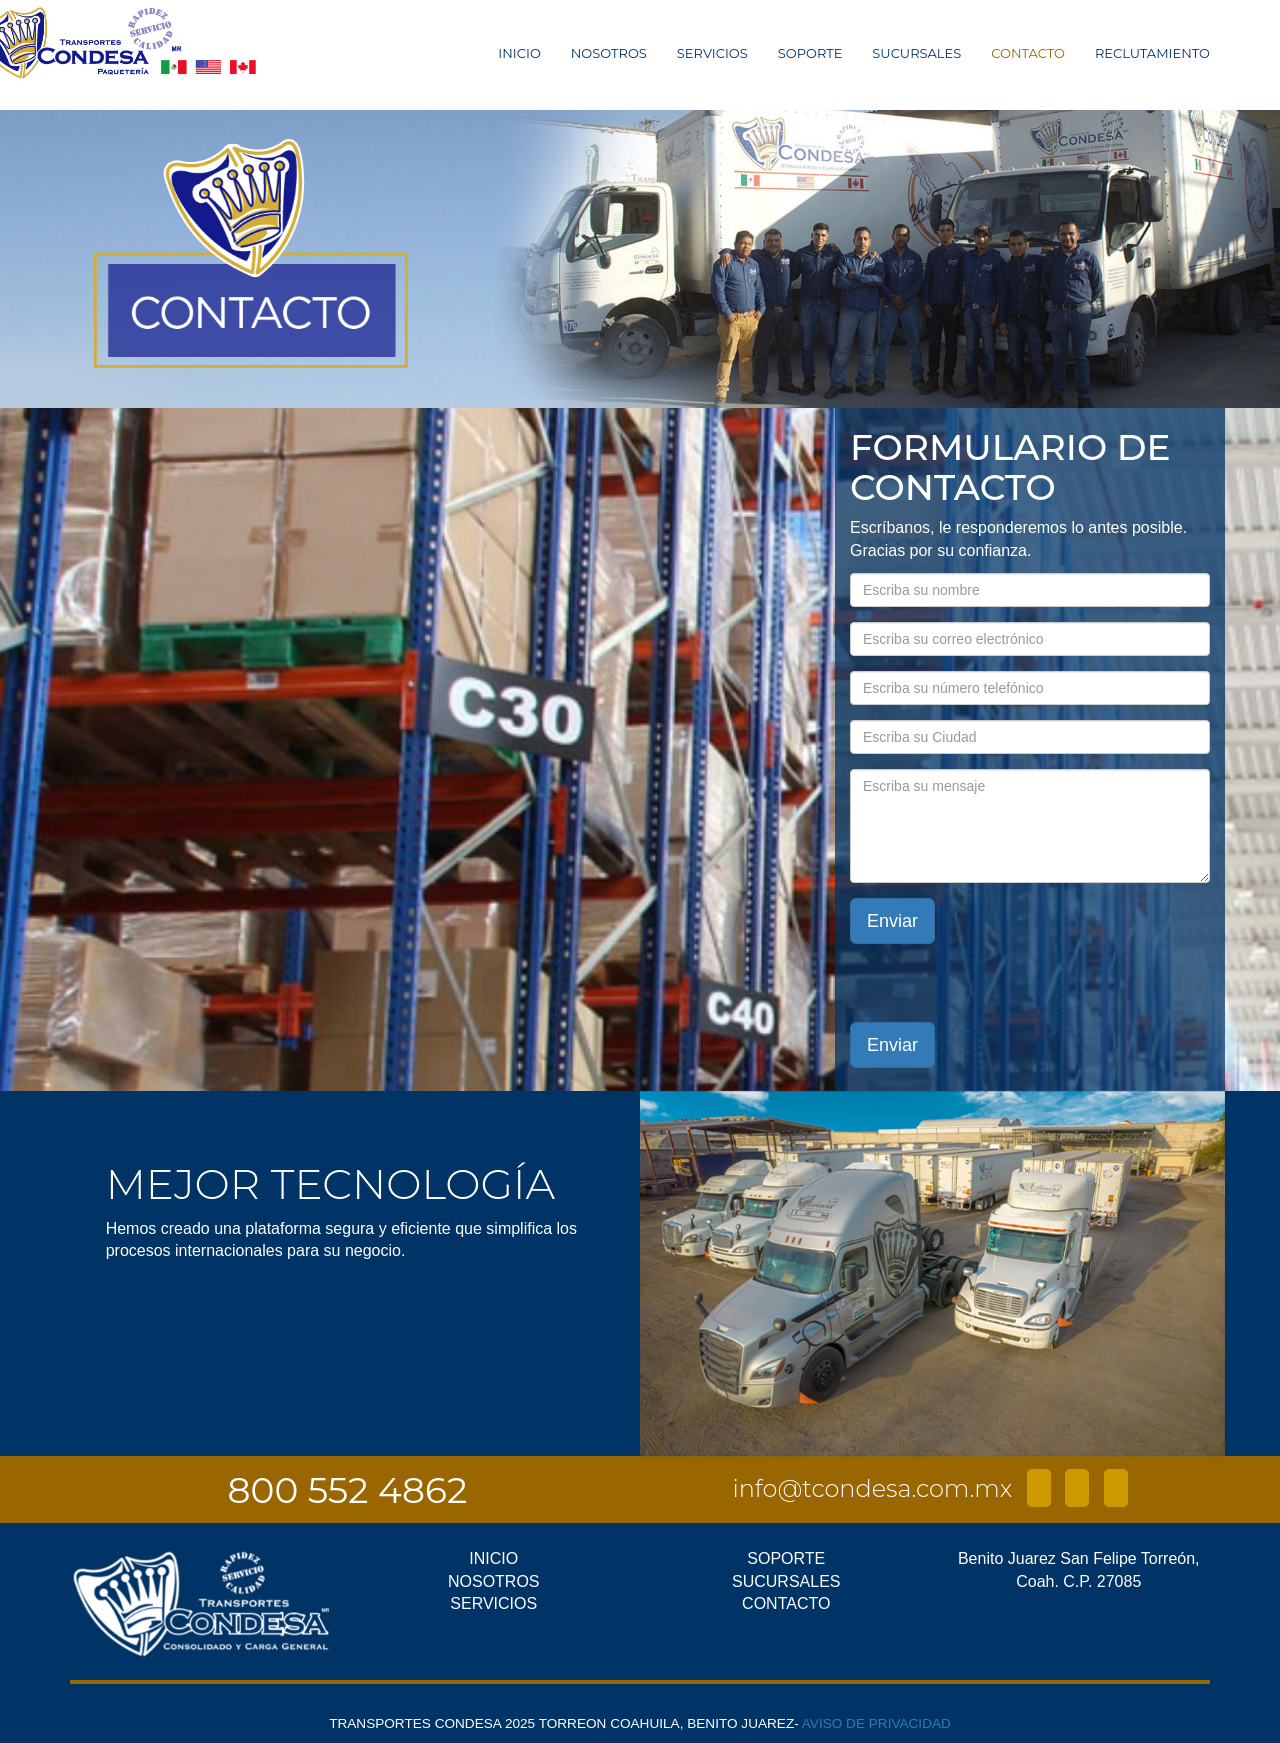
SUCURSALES (916, 53)
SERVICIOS (712, 53)
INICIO (519, 53)
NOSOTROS (609, 53)
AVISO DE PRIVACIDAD (876, 1723)
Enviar (892, 921)
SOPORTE (810, 53)
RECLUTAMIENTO (1152, 53)
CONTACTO (1028, 53)
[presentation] (1077, 983)
